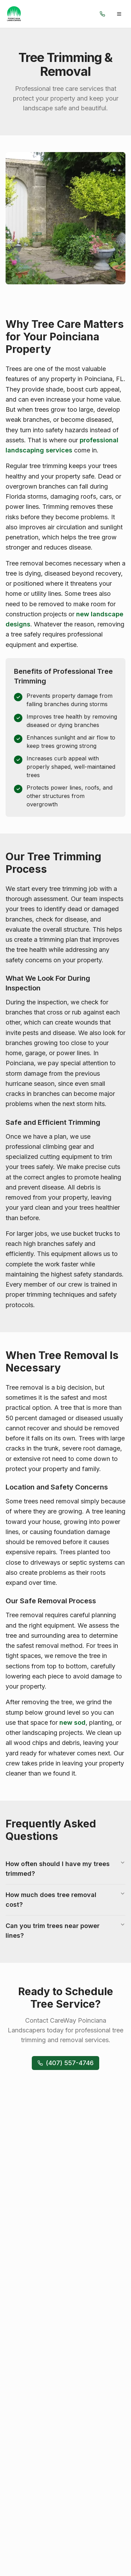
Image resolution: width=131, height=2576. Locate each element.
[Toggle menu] (119, 14)
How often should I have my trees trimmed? (65, 1868)
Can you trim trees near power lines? (65, 1930)
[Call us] (102, 14)
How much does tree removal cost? (65, 1899)
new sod (72, 1722)
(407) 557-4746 (65, 2063)
